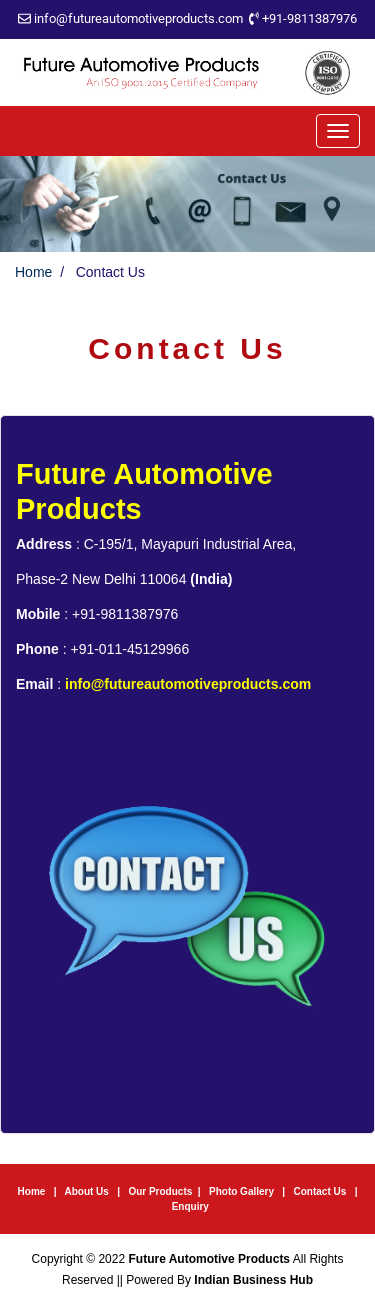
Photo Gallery (243, 1191)
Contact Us (320, 1191)
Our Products (160, 1191)
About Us (86, 1191)
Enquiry (190, 1206)
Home (33, 272)
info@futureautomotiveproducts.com (138, 18)
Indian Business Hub (253, 1280)
